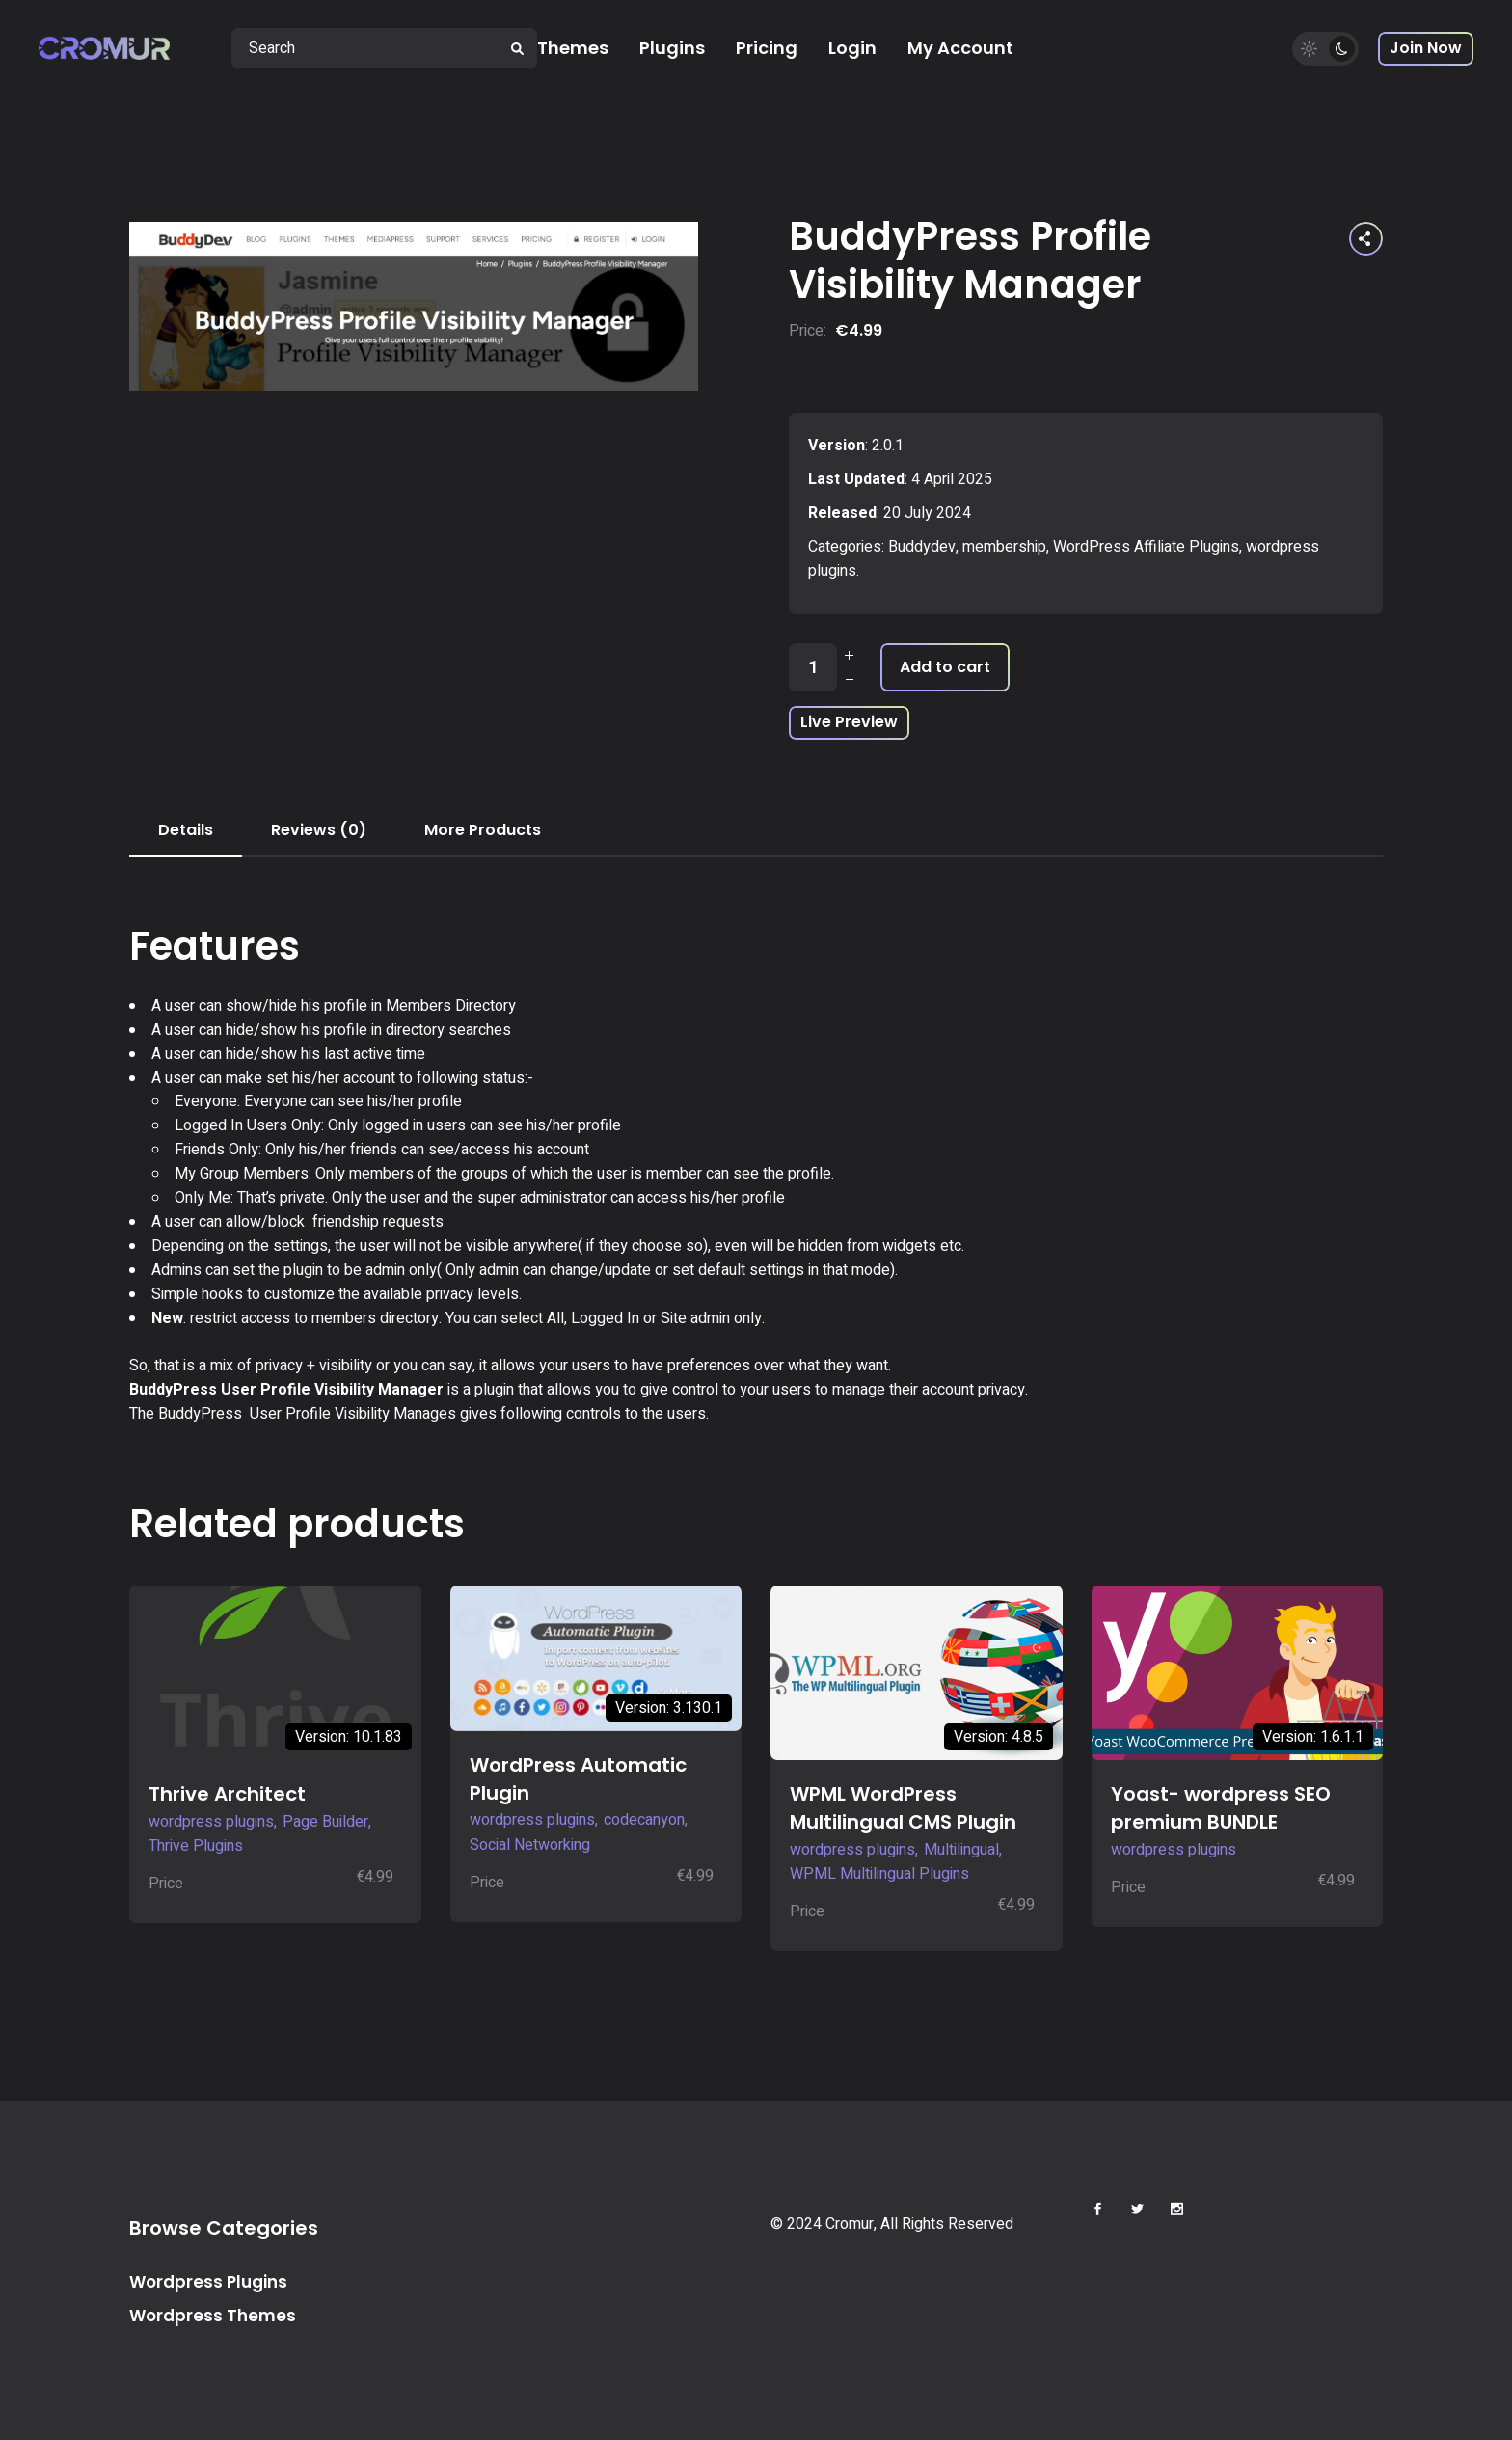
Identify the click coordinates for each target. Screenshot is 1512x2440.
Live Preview (849, 722)
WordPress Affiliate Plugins (1146, 546)
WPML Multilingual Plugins (879, 1873)
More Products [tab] (482, 830)
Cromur (849, 2224)
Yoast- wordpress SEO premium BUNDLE (1221, 1807)
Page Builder (325, 1821)
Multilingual (961, 1849)
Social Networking (530, 1845)
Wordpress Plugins (208, 2281)
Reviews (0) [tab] (318, 830)
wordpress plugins (211, 1821)
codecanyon (644, 1819)
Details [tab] (185, 830)
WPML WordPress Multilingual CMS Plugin (903, 1807)
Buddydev (922, 546)
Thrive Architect (227, 1793)
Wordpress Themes (212, 2315)
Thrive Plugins (195, 1845)
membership (1004, 546)
